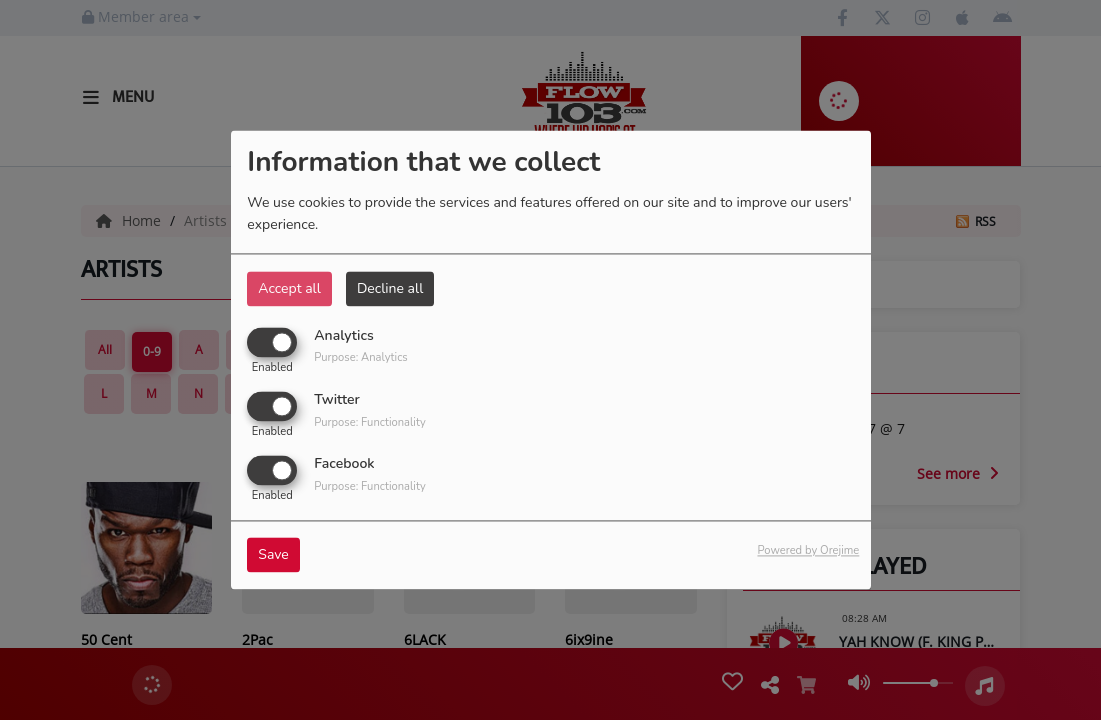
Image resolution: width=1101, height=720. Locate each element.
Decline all (390, 288)
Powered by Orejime (808, 551)
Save (273, 555)
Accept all (289, 288)
